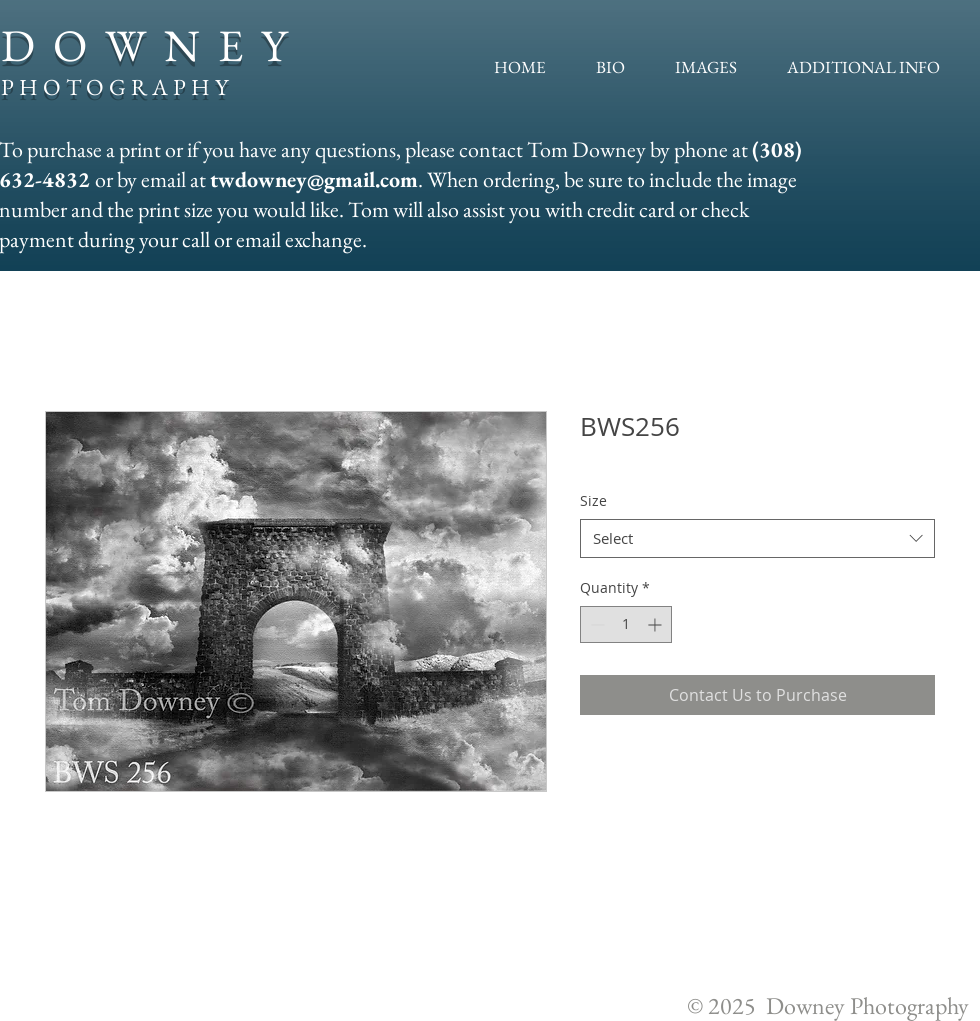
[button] (706, 67)
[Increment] (656, 624)
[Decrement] (595, 624)
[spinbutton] (626, 624)
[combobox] (757, 538)
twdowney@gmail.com (314, 179)
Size (593, 500)
